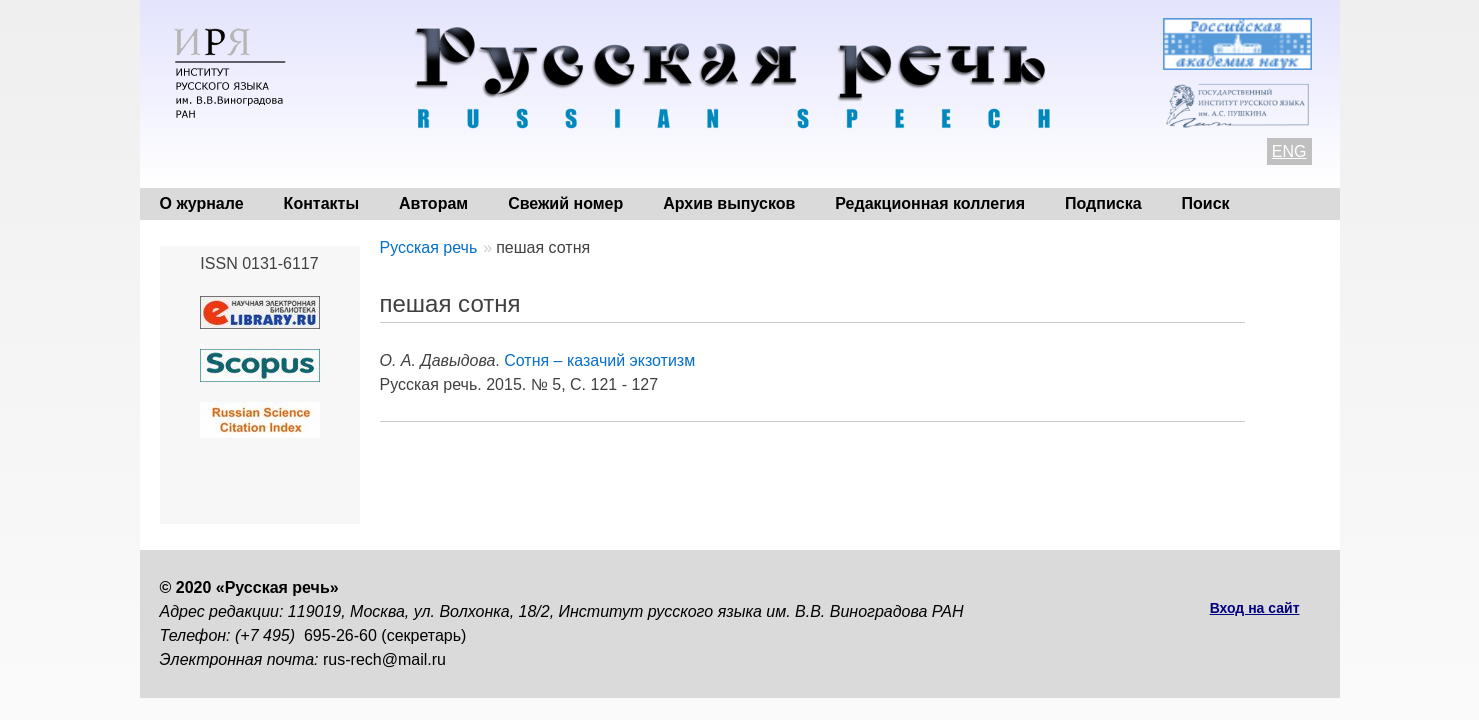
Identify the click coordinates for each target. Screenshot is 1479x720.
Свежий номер (565, 203)
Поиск (1206, 203)
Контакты (321, 203)
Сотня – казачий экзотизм (599, 360)
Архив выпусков (729, 203)
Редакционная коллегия (930, 203)
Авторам (433, 203)
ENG (1289, 151)
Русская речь (429, 247)
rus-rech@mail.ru (384, 659)
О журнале (202, 203)
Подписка (1103, 203)
